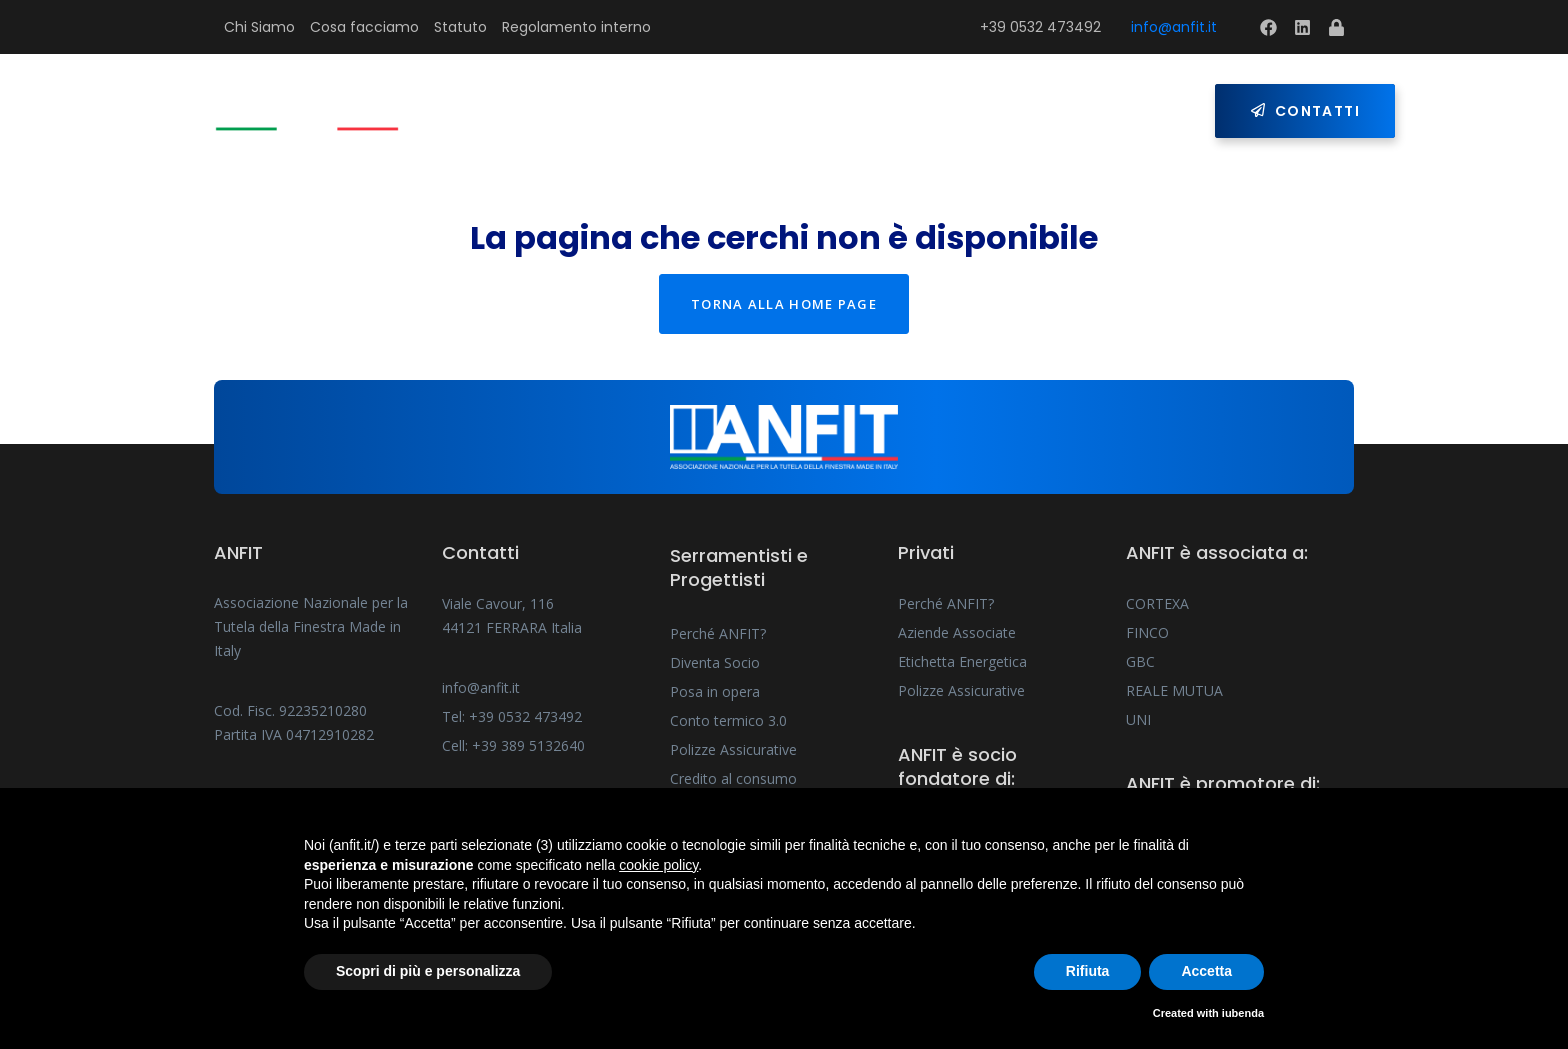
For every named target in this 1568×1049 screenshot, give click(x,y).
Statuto (460, 27)
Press (1020, 111)
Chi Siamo (259, 27)
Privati (914, 111)
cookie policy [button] (658, 865)
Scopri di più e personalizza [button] (428, 971)
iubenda (1243, 1013)
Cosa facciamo (364, 27)
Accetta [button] (1206, 971)
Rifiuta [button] (1088, 971)
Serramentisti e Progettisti (700, 111)
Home (506, 111)
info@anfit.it (1174, 27)
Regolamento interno (576, 27)
